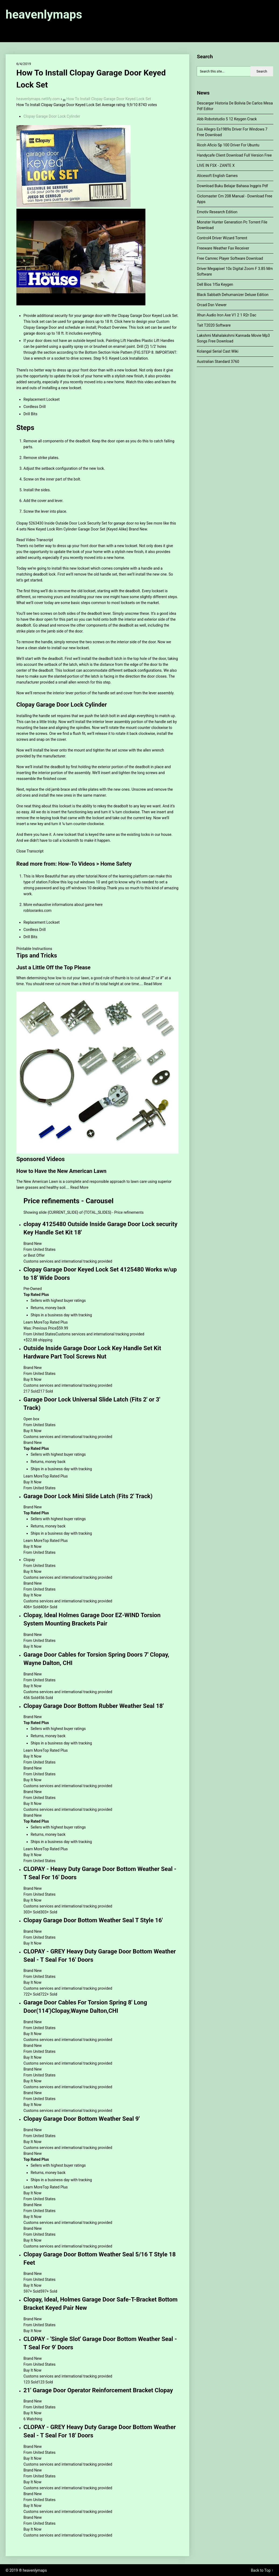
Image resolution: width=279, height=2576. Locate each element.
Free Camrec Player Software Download (230, 258)
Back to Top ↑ (262, 2570)
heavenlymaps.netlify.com (38, 99)
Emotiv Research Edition (217, 212)
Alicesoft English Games (217, 176)
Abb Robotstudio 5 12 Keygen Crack (227, 119)
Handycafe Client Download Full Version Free (234, 155)
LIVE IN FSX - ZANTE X (216, 165)
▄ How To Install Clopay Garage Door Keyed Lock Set (107, 99)
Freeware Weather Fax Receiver (223, 248)
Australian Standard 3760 (218, 361)
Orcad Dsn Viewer (212, 305)
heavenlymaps (44, 14)
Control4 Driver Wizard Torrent (222, 238)
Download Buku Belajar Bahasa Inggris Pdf (232, 186)
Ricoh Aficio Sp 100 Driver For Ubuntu (228, 145)
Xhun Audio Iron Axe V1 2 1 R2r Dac (226, 315)
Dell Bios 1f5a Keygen (215, 284)
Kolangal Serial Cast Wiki (217, 351)
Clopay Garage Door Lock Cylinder (51, 116)
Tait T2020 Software (214, 325)
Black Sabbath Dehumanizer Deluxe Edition (232, 294)
